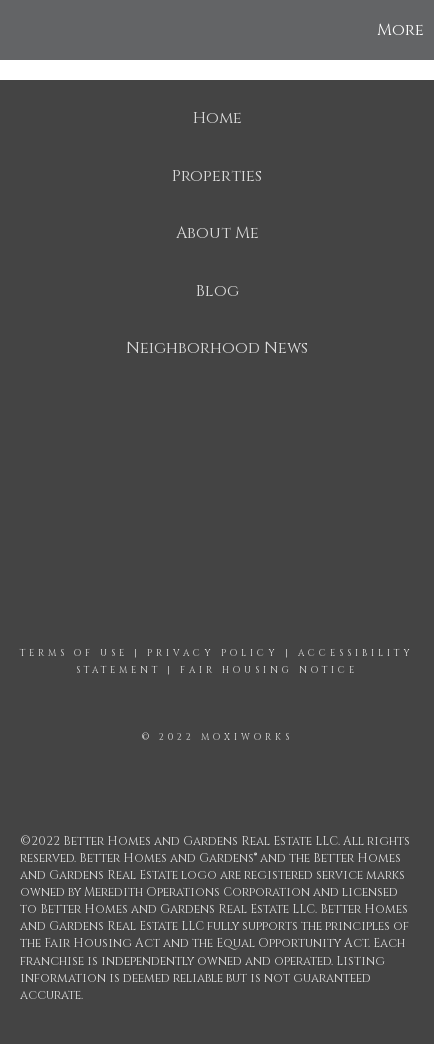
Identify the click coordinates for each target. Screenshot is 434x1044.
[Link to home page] (18, 30)
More (400, 30)
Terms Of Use (74, 653)
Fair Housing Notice (269, 670)
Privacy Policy (213, 653)
